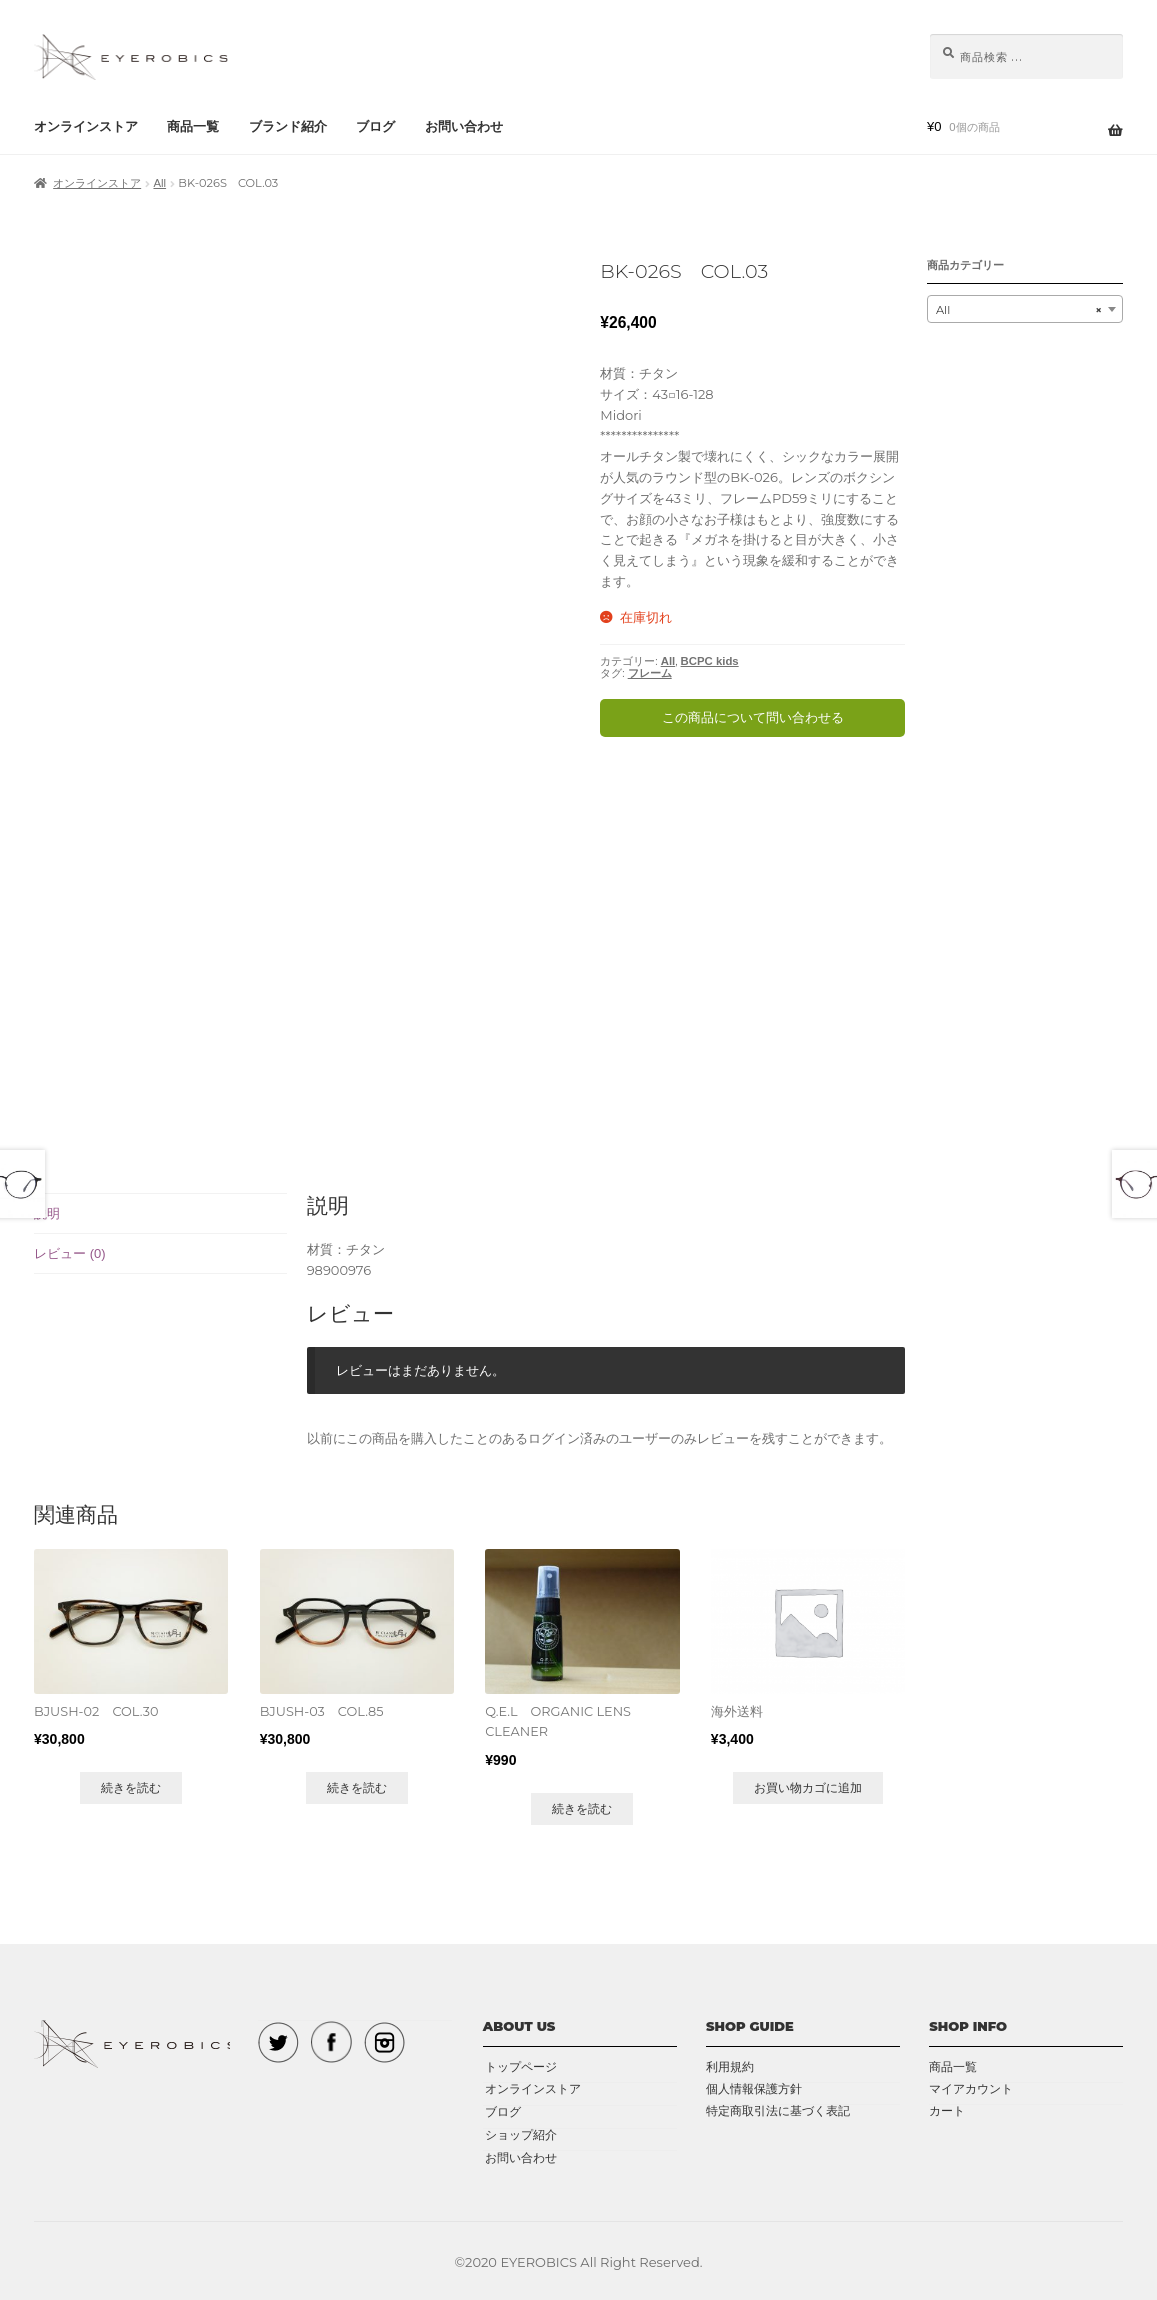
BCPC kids (710, 661)
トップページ (519, 2064)
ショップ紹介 (519, 2131)
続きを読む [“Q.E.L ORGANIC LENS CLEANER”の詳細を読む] (582, 1806)
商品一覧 (193, 126)
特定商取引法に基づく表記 (778, 2109)
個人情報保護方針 (754, 2086)
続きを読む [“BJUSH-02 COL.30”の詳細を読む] (131, 1786)
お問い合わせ (464, 126)
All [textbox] (1019, 310)
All (159, 183)
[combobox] (1025, 309)
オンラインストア (86, 126)
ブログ (375, 126)
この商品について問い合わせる (753, 717)
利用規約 (730, 2064)
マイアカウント (971, 2086)
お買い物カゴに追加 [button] (807, 1786)
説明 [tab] (47, 1213)
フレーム (650, 673)
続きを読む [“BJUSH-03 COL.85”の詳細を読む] (356, 1786)
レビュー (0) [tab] (70, 1253)
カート (947, 2109)
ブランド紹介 (288, 126)
